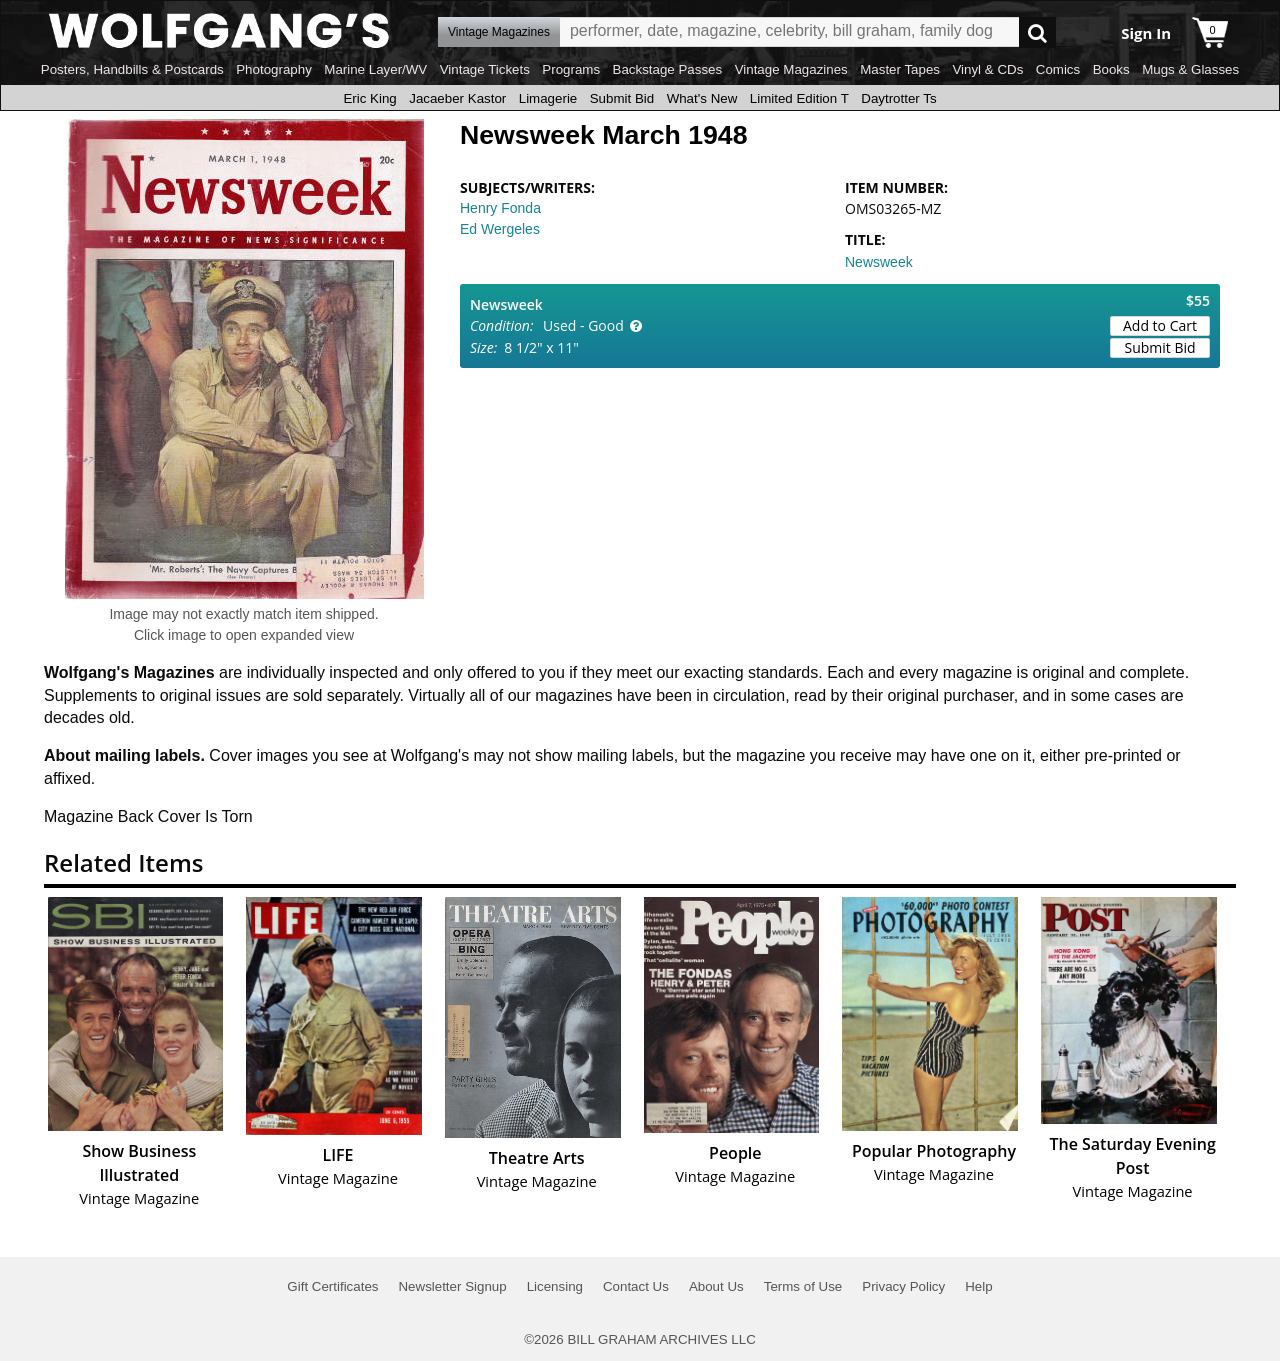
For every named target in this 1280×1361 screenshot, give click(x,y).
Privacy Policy (903, 1286)
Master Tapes (900, 69)
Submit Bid (622, 98)
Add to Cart (1160, 325)
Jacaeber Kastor (457, 98)
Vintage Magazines (791, 69)
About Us (716, 1286)
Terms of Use (803, 1286)
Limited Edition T (799, 98)
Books (1111, 69)
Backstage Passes (668, 69)
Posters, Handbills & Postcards (132, 69)
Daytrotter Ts (898, 98)
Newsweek (879, 262)
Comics (1058, 69)
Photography (274, 69)
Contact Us (636, 1286)
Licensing (555, 1286)
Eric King (369, 98)
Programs (571, 69)
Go (1037, 32)
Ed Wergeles (500, 229)
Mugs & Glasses (1190, 69)
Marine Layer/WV (375, 69)
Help (978, 1286)
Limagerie (548, 98)
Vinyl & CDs (987, 69)
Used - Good (583, 325)
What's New (702, 98)
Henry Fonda (500, 208)
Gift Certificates (332, 1286)
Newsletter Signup (452, 1286)
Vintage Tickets (485, 69)
